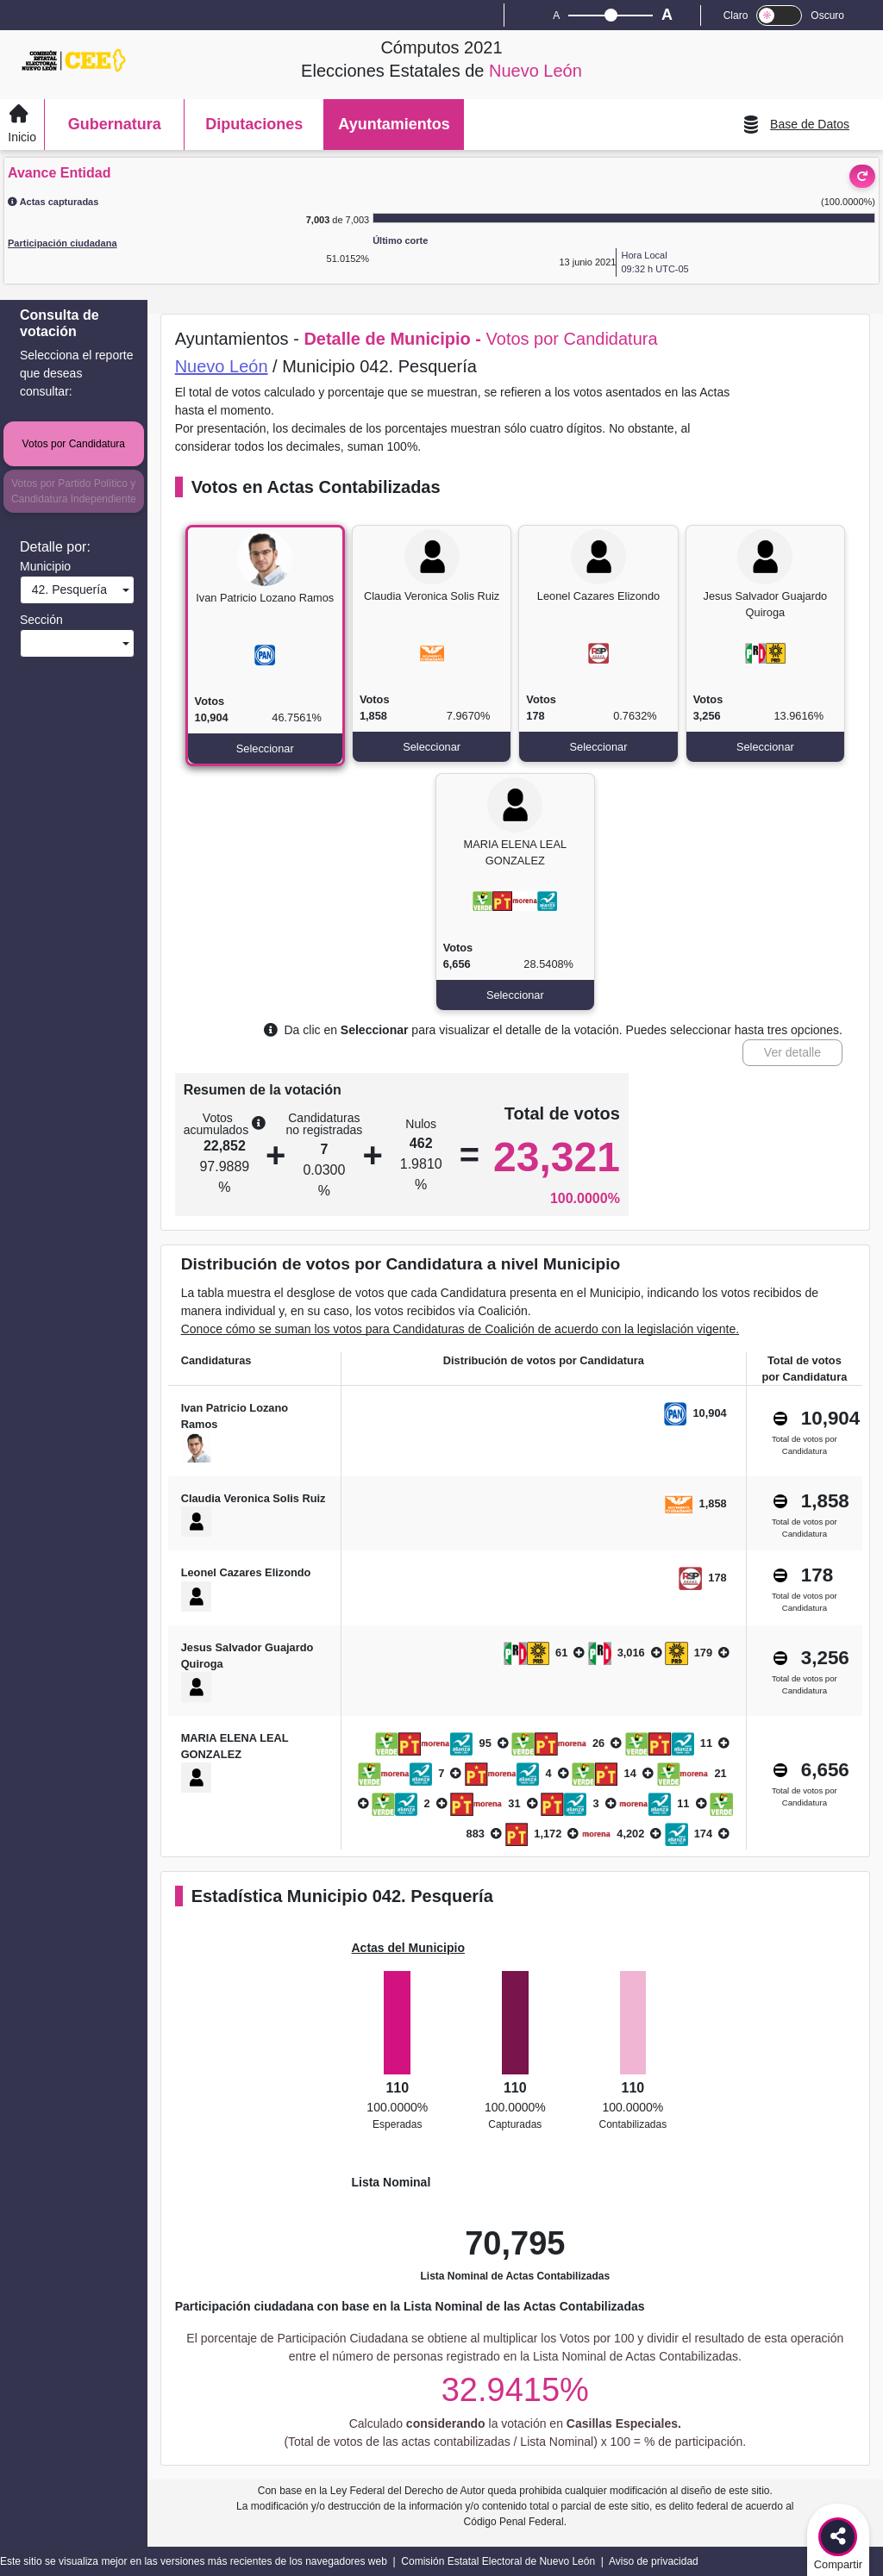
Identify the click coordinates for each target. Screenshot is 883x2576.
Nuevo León (221, 366)
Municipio (45, 566)
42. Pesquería (66, 589)
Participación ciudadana (62, 243)
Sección (41, 620)
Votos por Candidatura (73, 444)
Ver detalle (792, 1052)
